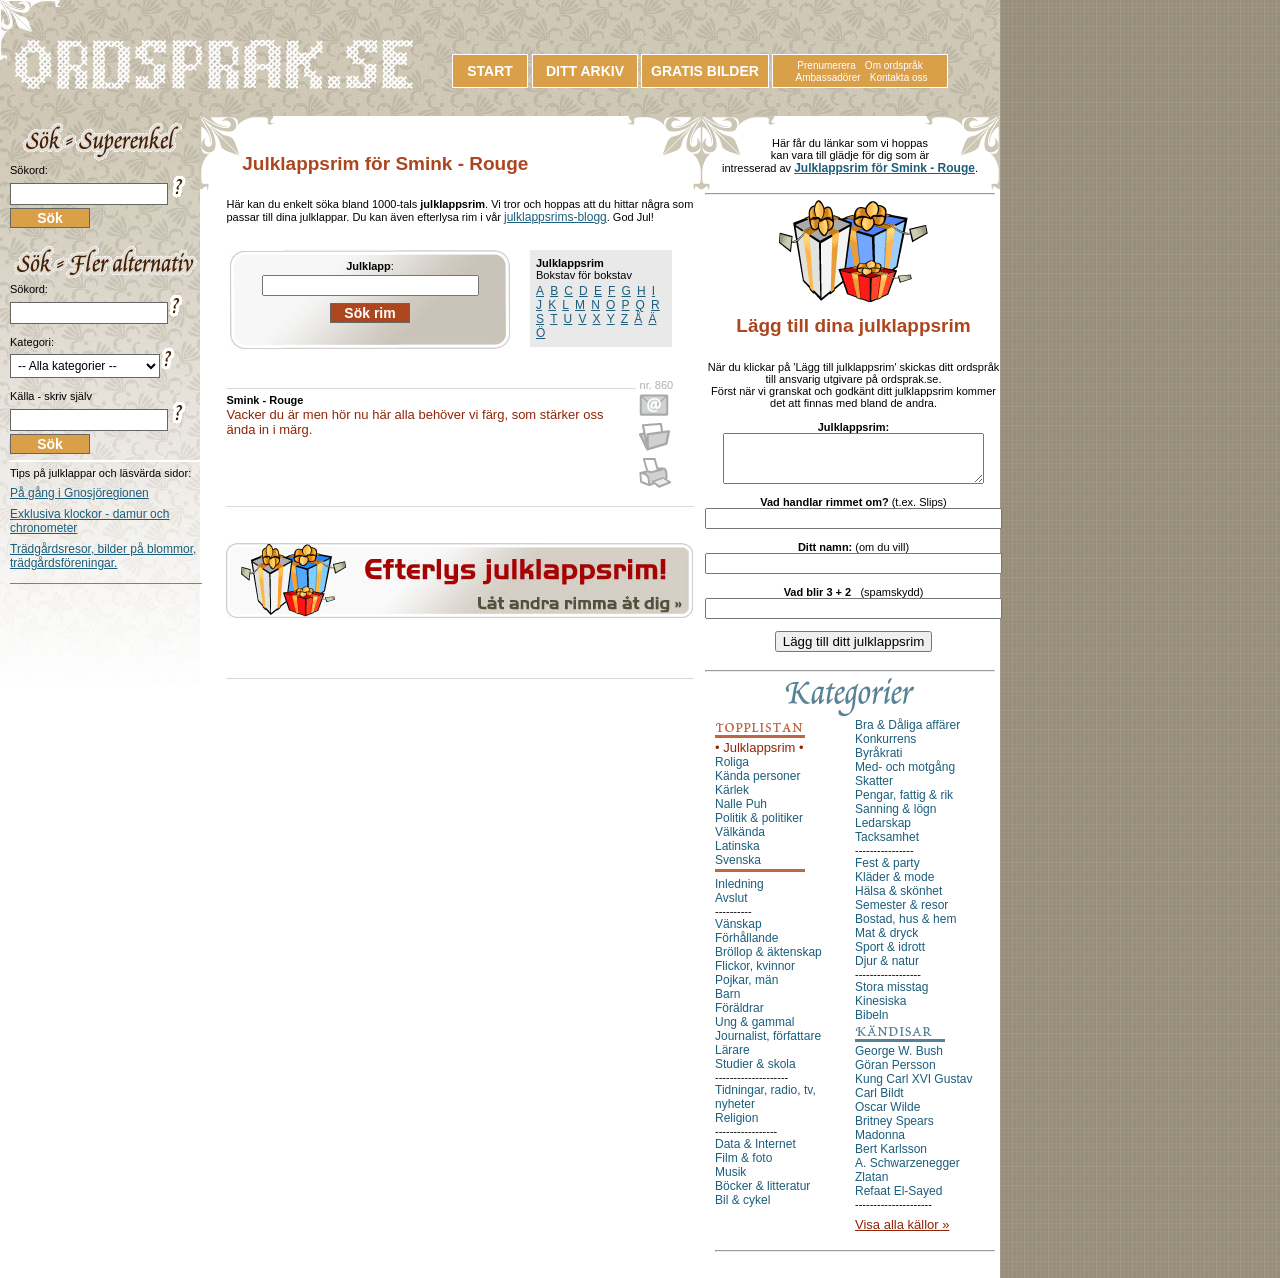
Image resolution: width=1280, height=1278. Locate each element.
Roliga (732, 771)
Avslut (731, 907)
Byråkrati (878, 762)
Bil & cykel (742, 1209)
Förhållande (746, 947)
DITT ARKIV (585, 71)
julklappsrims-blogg (555, 217)
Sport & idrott (890, 956)
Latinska (737, 855)
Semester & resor (901, 914)
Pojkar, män (746, 989)
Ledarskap (883, 832)
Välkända (740, 841)
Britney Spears (894, 1130)
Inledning (739, 893)
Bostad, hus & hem (905, 928)
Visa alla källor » (902, 1233)
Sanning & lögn (895, 818)
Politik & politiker (759, 827)
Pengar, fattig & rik (904, 804)
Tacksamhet (887, 846)
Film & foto (743, 1167)
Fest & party (887, 872)
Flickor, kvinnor (755, 975)
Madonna (880, 1144)
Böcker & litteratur (762, 1195)
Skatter (874, 790)
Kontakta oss (899, 77)
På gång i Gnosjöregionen (79, 493)
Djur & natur (887, 970)
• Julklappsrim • (759, 756)
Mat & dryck (886, 942)
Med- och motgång (905, 776)
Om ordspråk (894, 65)
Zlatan (871, 1186)
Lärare (732, 1059)
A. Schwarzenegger (907, 1172)
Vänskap (738, 933)
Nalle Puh (741, 813)
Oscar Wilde (887, 1116)
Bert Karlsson (891, 1158)
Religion (736, 1127)
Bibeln (871, 1024)
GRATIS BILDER (705, 71)
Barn (727, 1003)
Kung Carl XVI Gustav (913, 1088)
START (490, 71)
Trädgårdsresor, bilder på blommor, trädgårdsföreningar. (103, 556)
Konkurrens (885, 748)
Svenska (738, 869)
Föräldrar (739, 1017)
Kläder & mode (894, 886)
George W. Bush (899, 1060)
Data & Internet (755, 1153)
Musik (730, 1181)
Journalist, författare (768, 1045)
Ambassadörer (828, 77)
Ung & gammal (754, 1031)
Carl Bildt (879, 1102)
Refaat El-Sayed (898, 1200)
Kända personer (757, 785)
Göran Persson (895, 1074)
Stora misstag (891, 996)
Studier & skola (755, 1073)
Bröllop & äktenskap (768, 961)
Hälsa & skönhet (898, 900)
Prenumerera (826, 65)
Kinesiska (880, 1010)
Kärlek (732, 799)
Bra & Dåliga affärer (907, 734)
